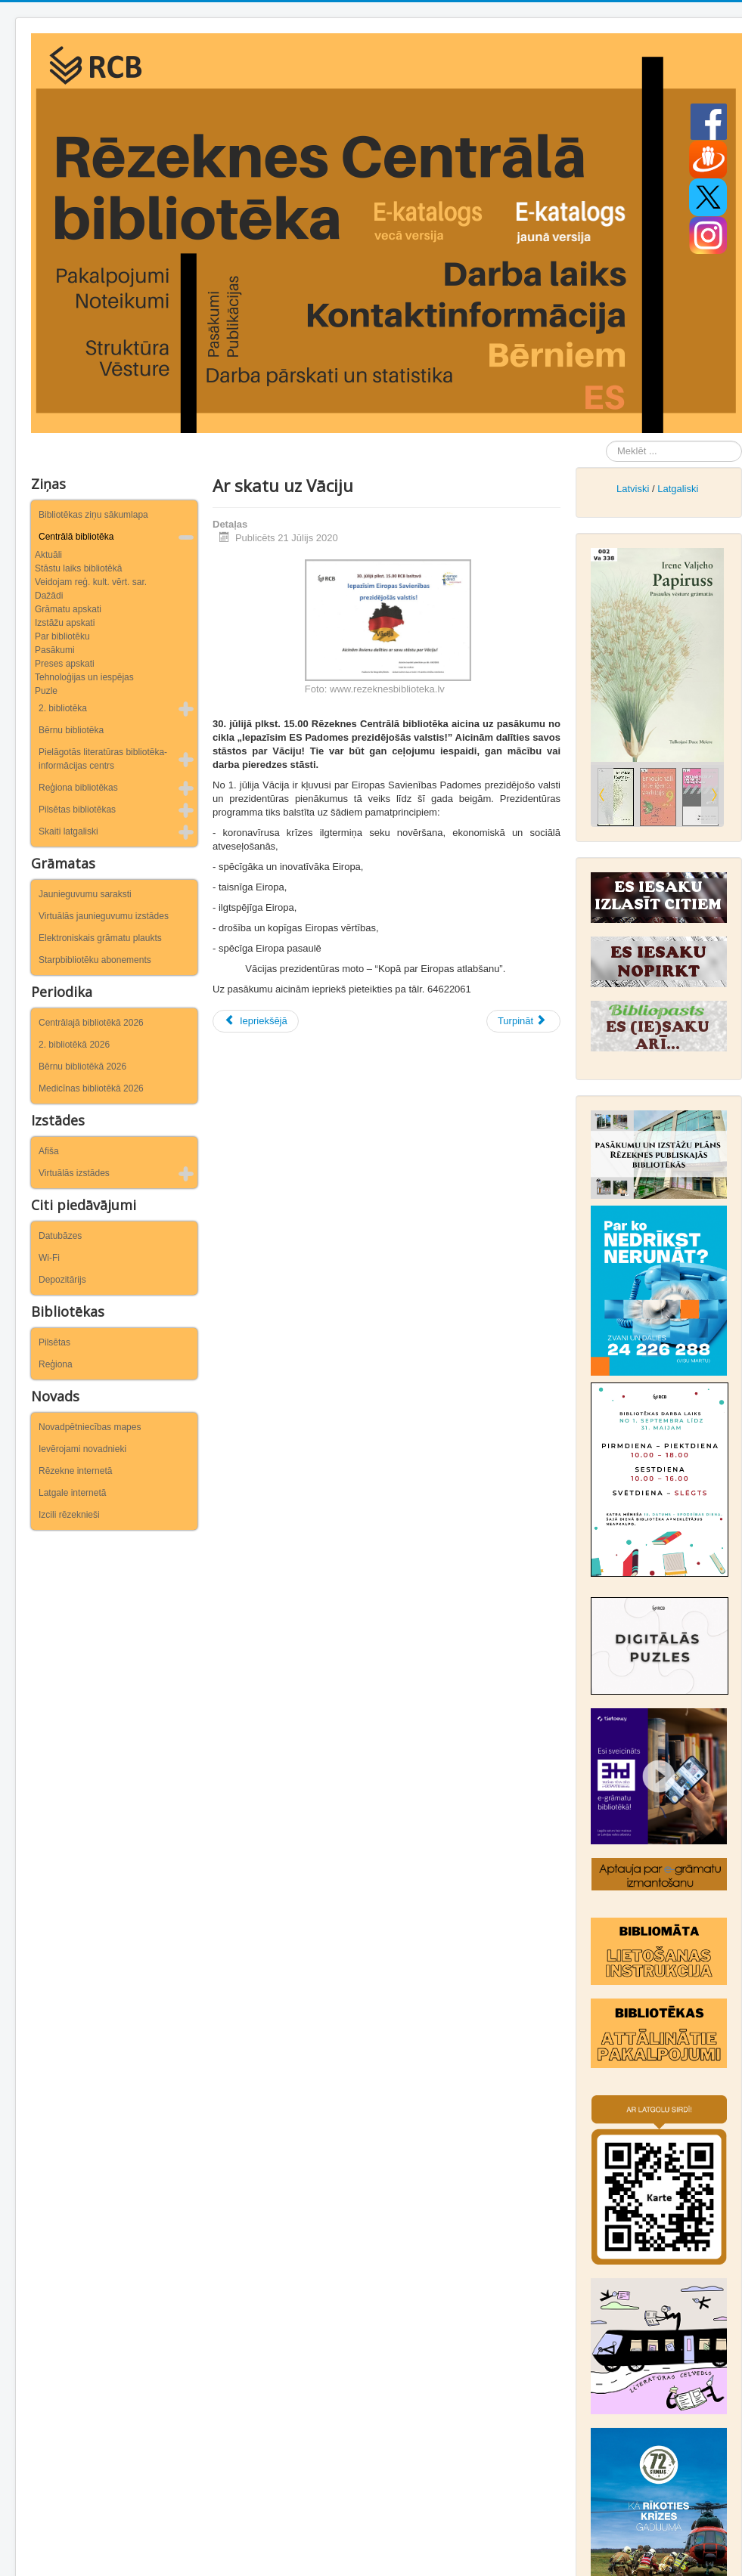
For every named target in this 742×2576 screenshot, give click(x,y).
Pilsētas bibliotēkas (77, 809)
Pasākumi (55, 650)
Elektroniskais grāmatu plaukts (100, 938)
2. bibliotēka (63, 708)
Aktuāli (48, 555)
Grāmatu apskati (68, 609)
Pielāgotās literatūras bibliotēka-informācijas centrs (103, 759)
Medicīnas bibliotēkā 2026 (91, 1088)
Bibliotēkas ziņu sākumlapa (93, 514)
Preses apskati (65, 663)
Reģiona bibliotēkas (78, 787)
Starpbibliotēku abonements (95, 960)
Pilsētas (54, 1342)
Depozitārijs (62, 1279)
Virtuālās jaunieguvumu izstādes (104, 916)
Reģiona (56, 1364)
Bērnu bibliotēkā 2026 (82, 1066)
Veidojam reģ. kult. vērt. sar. (91, 582)
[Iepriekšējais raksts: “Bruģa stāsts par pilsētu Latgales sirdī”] (256, 1021)
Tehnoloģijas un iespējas (84, 677)
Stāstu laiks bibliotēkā (78, 568)
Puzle (46, 691)
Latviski (632, 488)
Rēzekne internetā (75, 1471)
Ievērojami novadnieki (82, 1449)
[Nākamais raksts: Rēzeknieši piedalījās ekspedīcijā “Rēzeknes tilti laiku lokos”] (523, 1021)
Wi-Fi (49, 1257)
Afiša (49, 1151)
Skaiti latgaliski (68, 831)
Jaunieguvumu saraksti (85, 894)
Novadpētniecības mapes (90, 1427)
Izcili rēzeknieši (69, 1514)
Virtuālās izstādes (74, 1173)
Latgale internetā (72, 1493)
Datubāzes (60, 1236)
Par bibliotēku (62, 636)
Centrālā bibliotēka (76, 536)
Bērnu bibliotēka (71, 730)
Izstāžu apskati (65, 623)
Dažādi (49, 595)
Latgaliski (677, 488)
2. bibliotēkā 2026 (74, 1044)
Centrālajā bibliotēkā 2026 (91, 1022)
